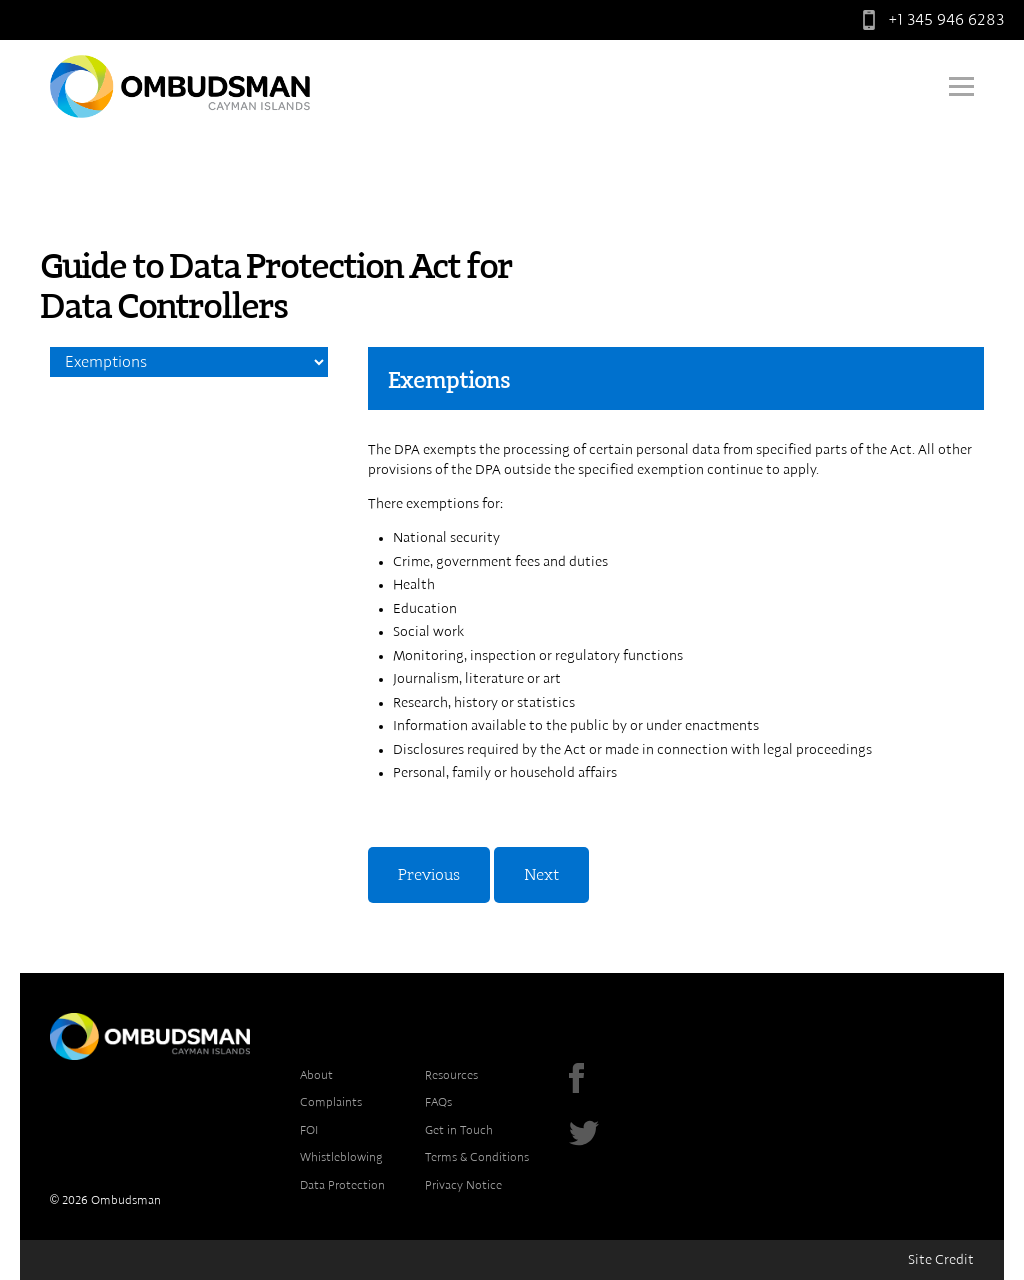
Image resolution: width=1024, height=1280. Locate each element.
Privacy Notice (463, 1185)
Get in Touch (459, 1130)
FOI (309, 1130)
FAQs (438, 1102)
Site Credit (941, 1260)
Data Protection (342, 1185)
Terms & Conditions (477, 1157)
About (316, 1075)
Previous (429, 875)
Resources (451, 1075)
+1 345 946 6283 (929, 20)
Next (541, 875)
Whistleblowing (341, 1157)
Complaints (331, 1102)
